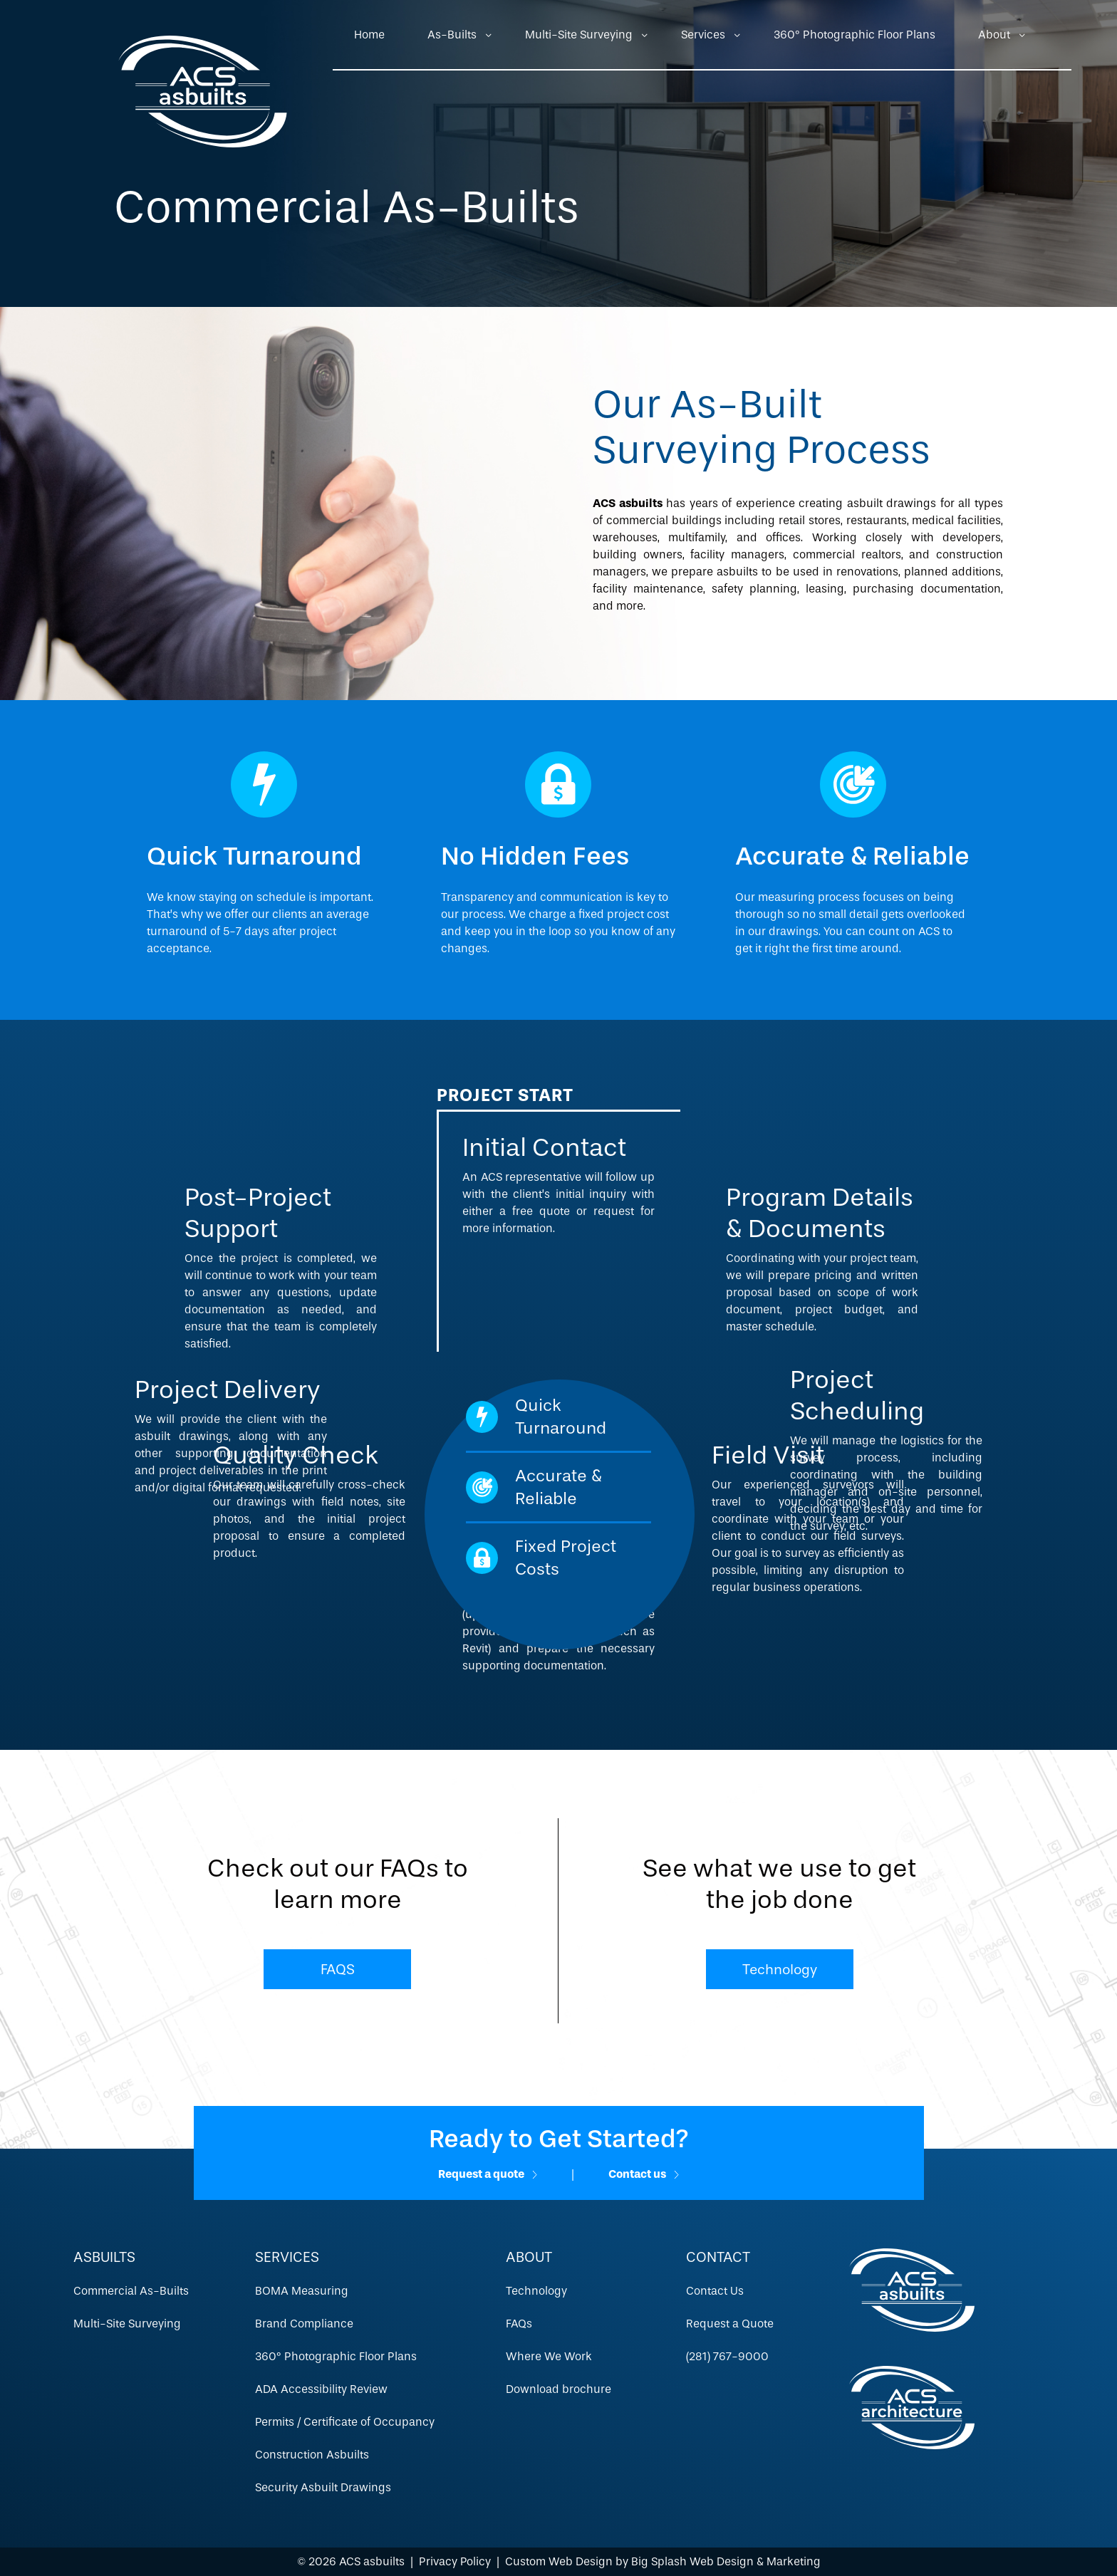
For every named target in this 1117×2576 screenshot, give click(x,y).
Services (703, 34)
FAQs (519, 2323)
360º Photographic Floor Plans (854, 34)
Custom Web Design (559, 2561)
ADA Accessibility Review (321, 2389)
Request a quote (487, 2174)
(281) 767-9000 (727, 2356)
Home (369, 34)
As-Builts (452, 34)
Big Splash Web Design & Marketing (726, 2561)
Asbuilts (104, 2256)
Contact (718, 2256)
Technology (779, 1969)
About (994, 34)
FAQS (338, 1969)
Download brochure (558, 2389)
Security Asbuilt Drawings (323, 2487)
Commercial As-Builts (131, 2291)
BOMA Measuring (301, 2291)
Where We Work (549, 2356)
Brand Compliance (304, 2323)
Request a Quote (730, 2323)
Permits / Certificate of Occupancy (345, 2422)
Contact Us (715, 2291)
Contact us (643, 2174)
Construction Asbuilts (312, 2454)
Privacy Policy (455, 2561)
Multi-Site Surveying (579, 34)
